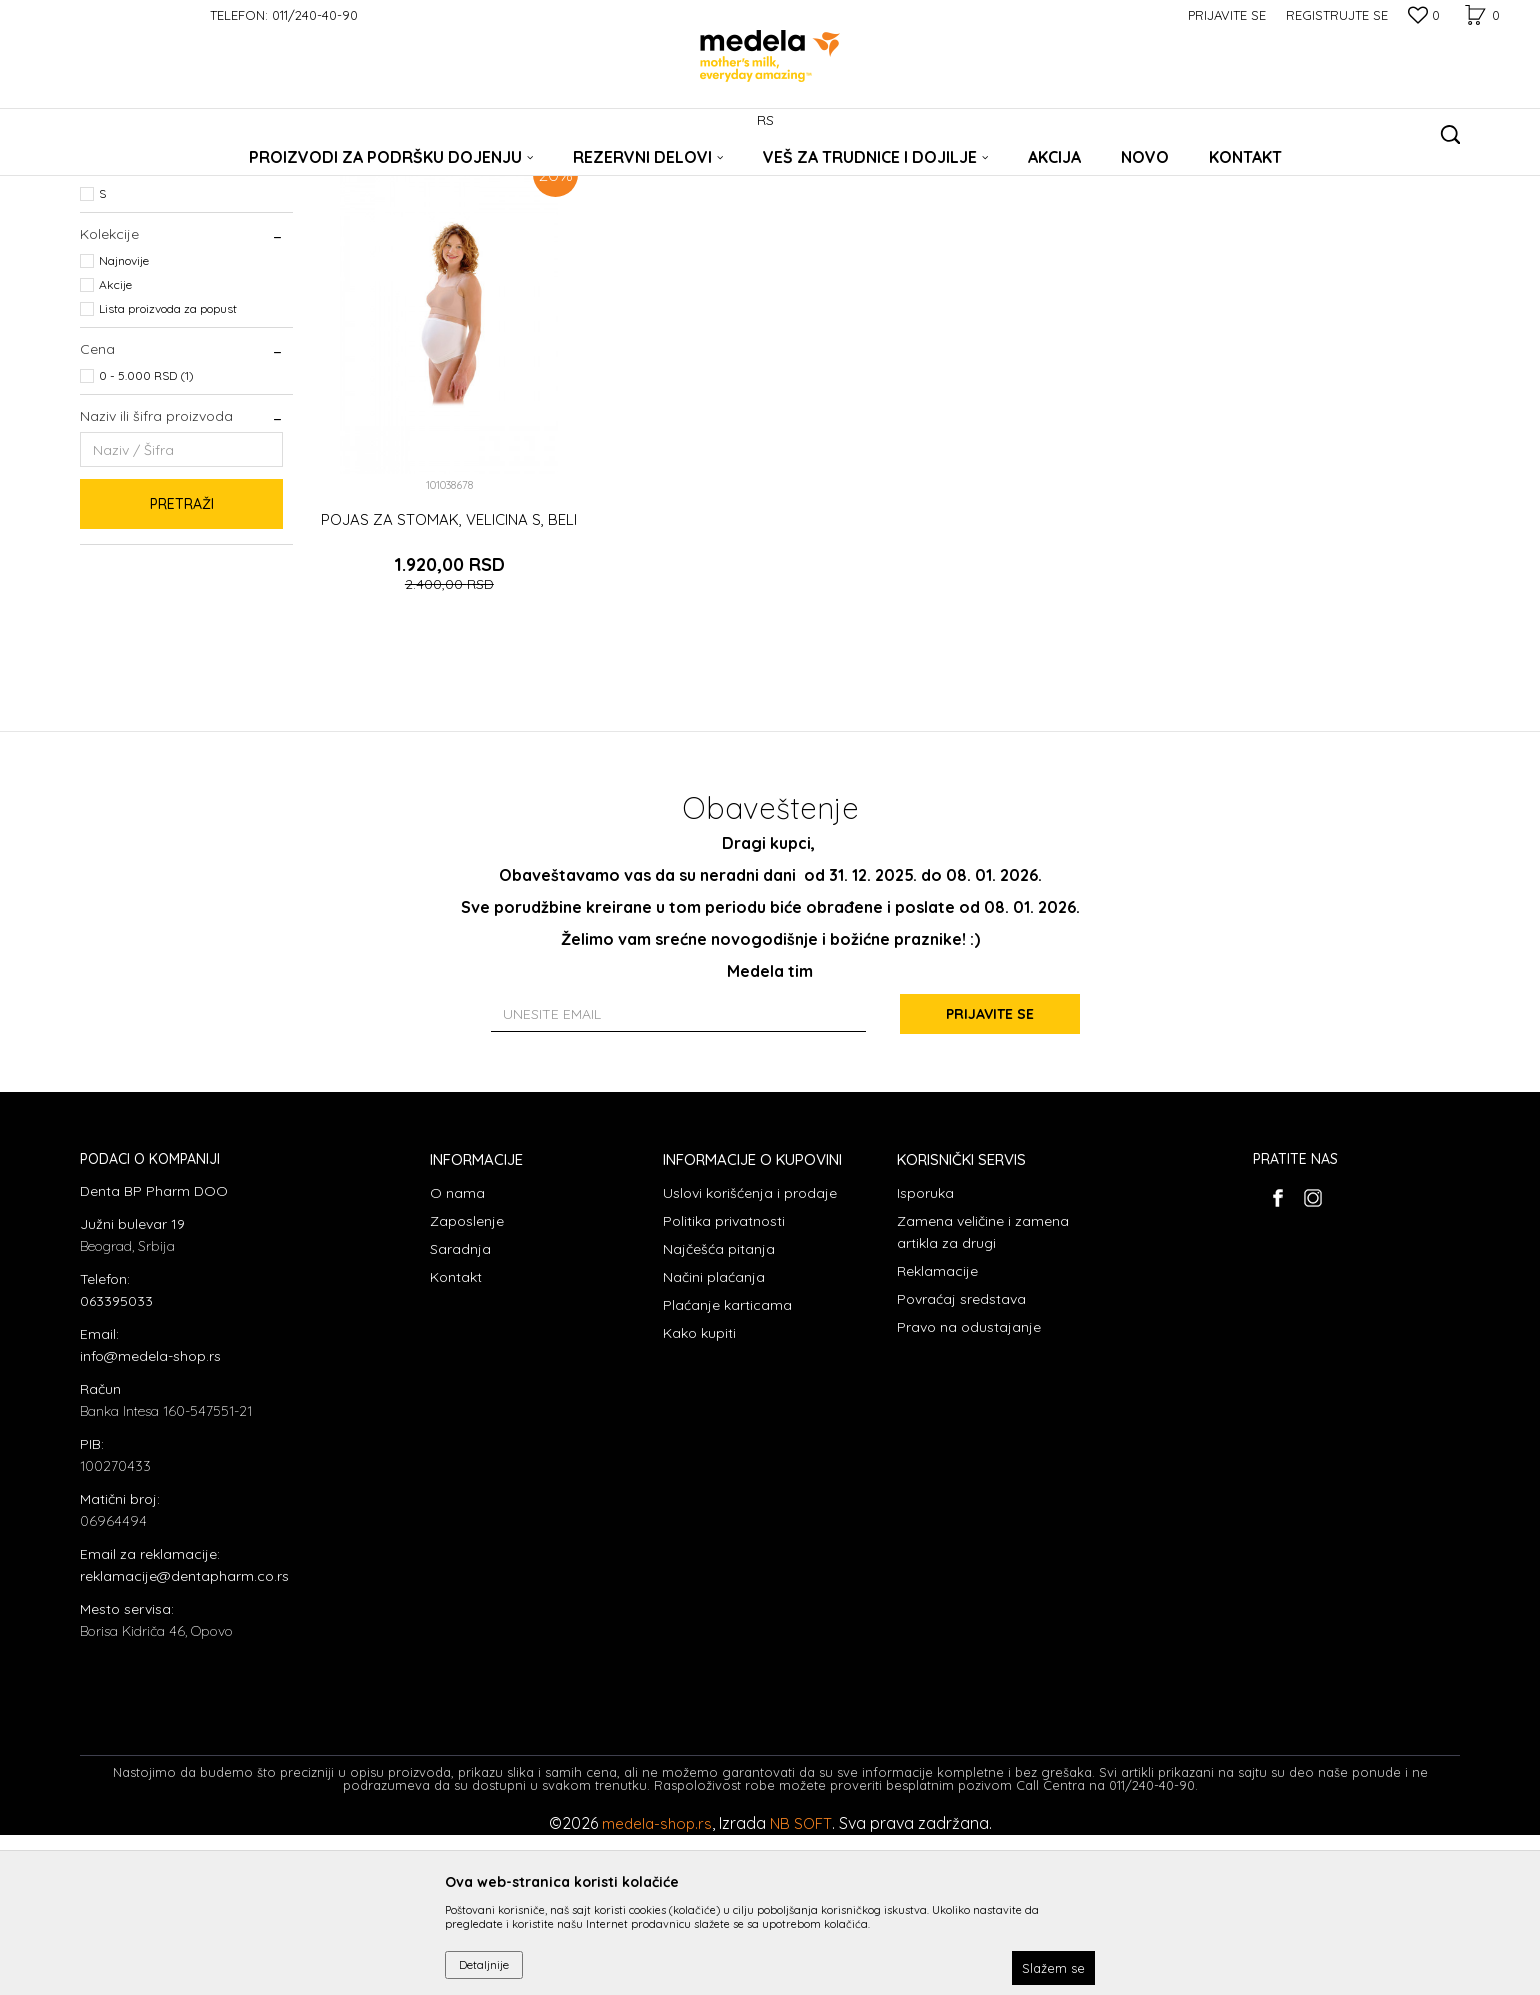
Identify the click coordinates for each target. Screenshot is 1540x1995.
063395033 (116, 1461)
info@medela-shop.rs (150, 1516)
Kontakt (456, 1436)
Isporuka (925, 1352)
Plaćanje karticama (727, 1464)
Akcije (115, 444)
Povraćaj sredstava (961, 1458)
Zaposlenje (467, 1380)
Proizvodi (194, 172)
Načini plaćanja (714, 1436)
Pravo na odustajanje (969, 1486)
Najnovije (124, 420)
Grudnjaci (115, 263)
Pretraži (182, 664)
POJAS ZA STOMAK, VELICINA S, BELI (449, 679)
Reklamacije (937, 1430)
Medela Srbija (117, 172)
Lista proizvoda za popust (168, 468)
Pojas (103, 287)
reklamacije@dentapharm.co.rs (184, 1736)
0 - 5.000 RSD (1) (146, 535)
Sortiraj (961, 205)
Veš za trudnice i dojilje (297, 172)
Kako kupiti (699, 1492)
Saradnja (460, 1408)
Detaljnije (484, 1964)
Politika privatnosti (724, 1380)
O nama (457, 1352)
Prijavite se (990, 1173)
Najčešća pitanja (719, 1408)
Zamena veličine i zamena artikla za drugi (983, 1391)
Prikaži (1250, 205)
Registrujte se (1337, 15)
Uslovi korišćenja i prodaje (750, 1352)
